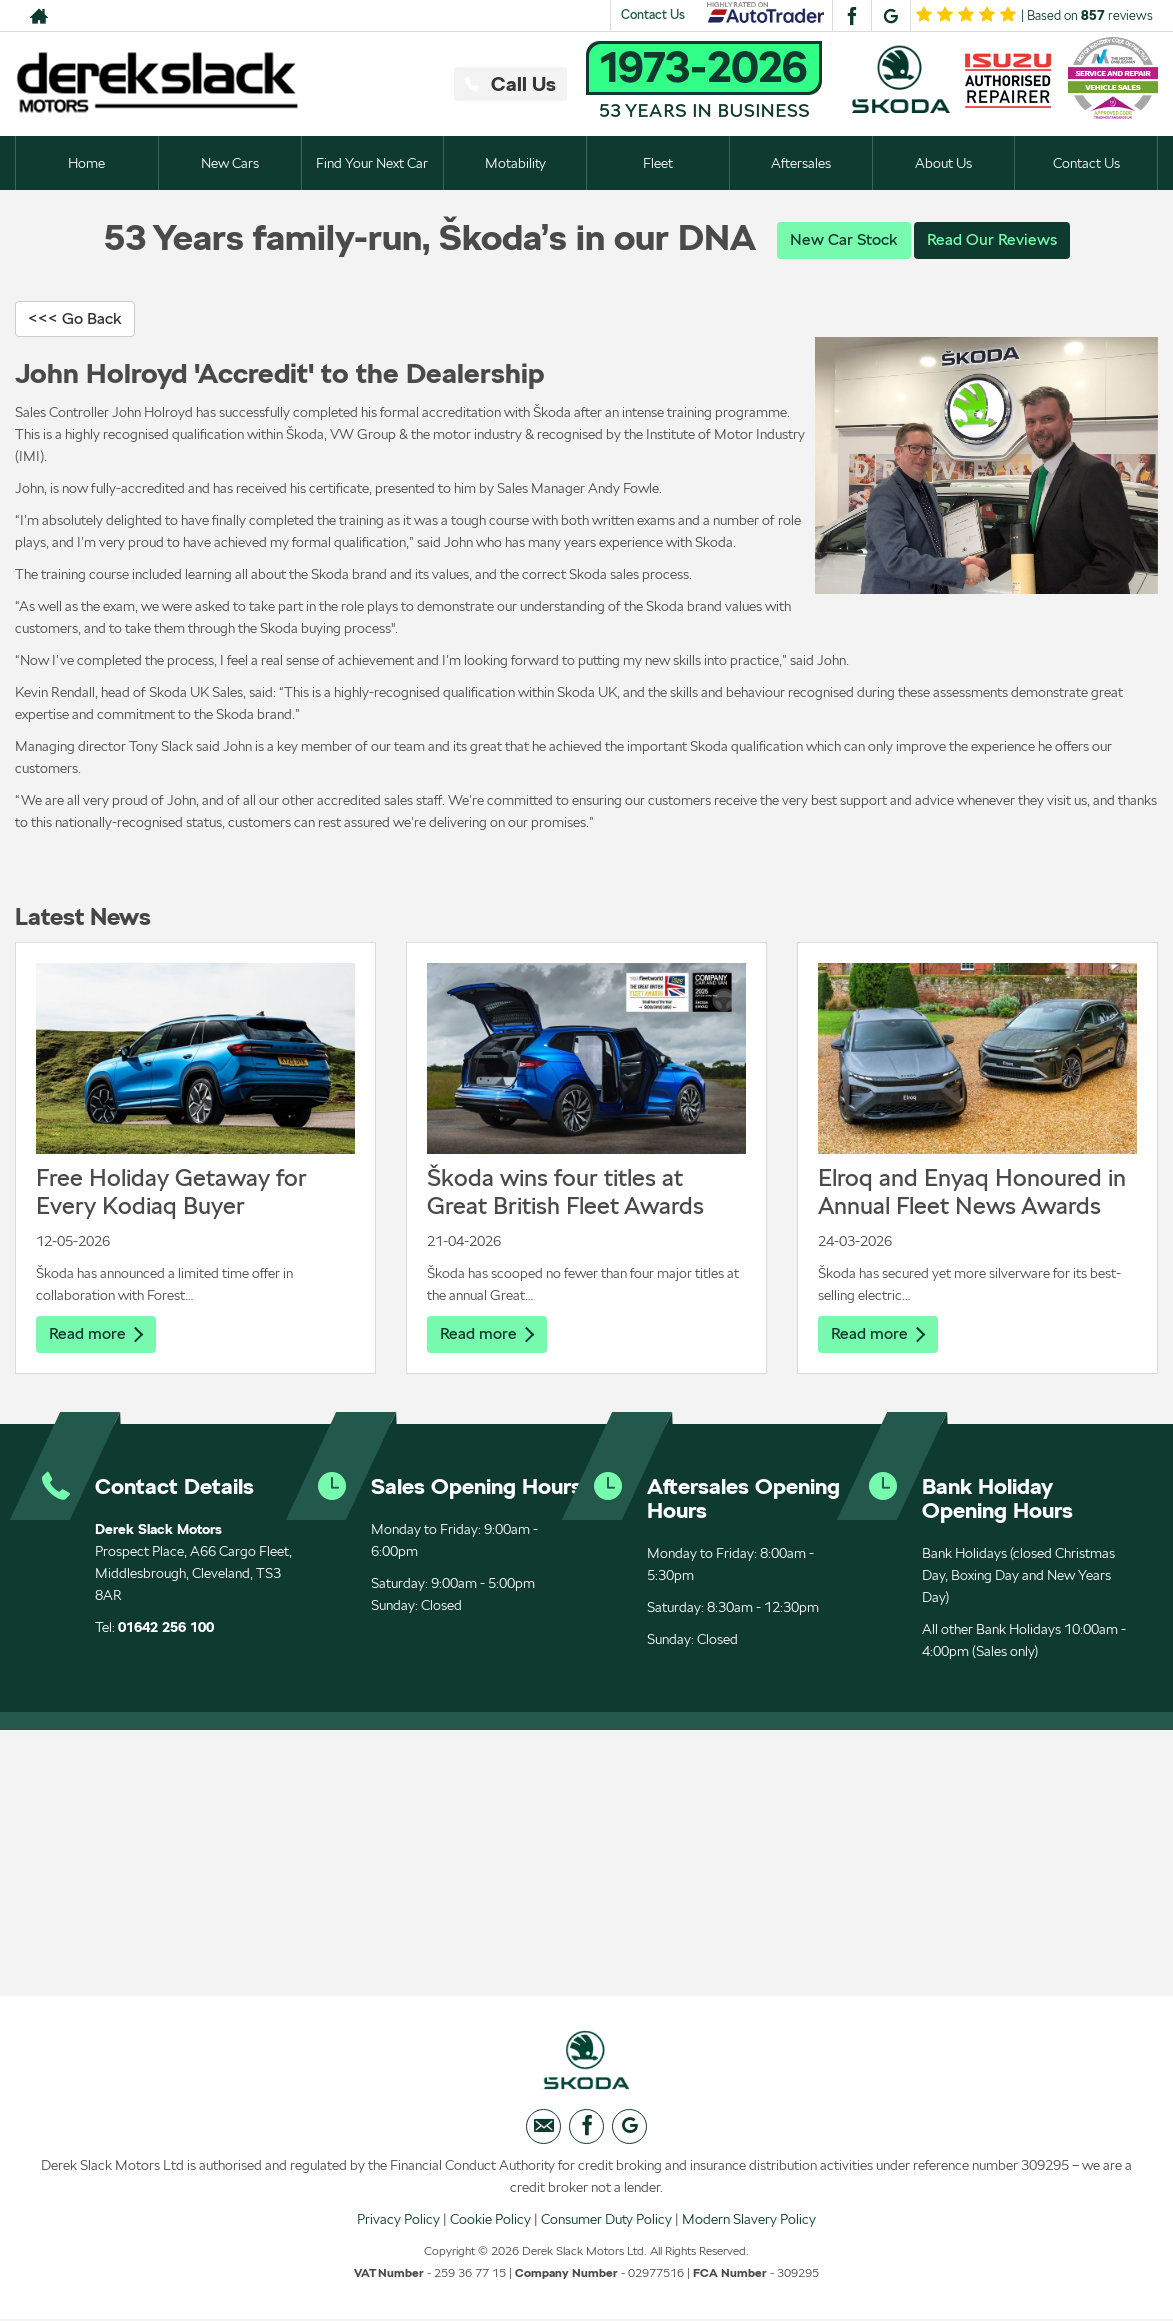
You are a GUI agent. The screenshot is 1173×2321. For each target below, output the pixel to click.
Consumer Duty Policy (606, 2220)
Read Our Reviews (992, 239)
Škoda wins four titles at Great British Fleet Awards (565, 1191)
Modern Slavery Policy (749, 2220)
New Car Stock (844, 239)
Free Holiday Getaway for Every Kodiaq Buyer (171, 1191)
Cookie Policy (490, 2220)
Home (86, 163)
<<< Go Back (75, 318)
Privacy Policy (398, 2220)
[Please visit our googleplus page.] (890, 16)
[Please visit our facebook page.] (851, 16)
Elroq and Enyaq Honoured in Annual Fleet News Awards (972, 1191)
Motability (515, 163)
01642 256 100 (166, 1627)
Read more (96, 1333)
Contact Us (653, 14)
